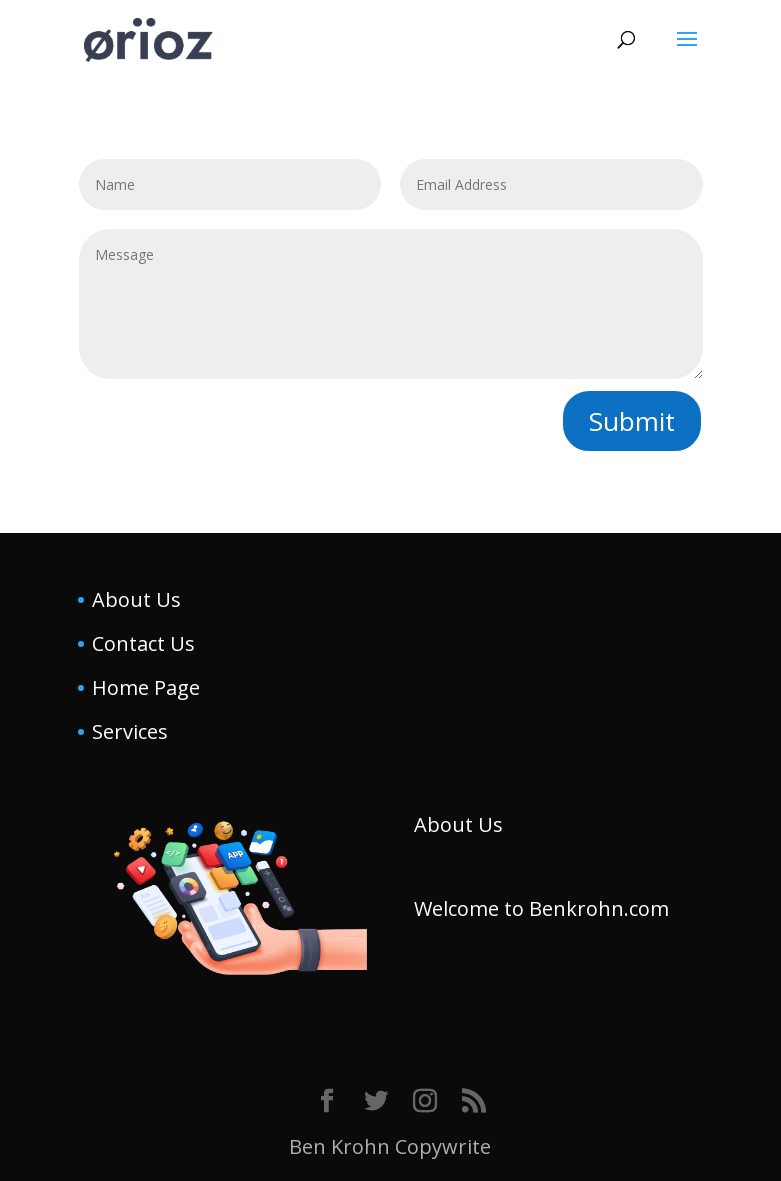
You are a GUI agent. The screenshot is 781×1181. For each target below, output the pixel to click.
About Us (136, 599)
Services (130, 731)
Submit (632, 421)
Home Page (146, 687)
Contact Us (143, 643)
